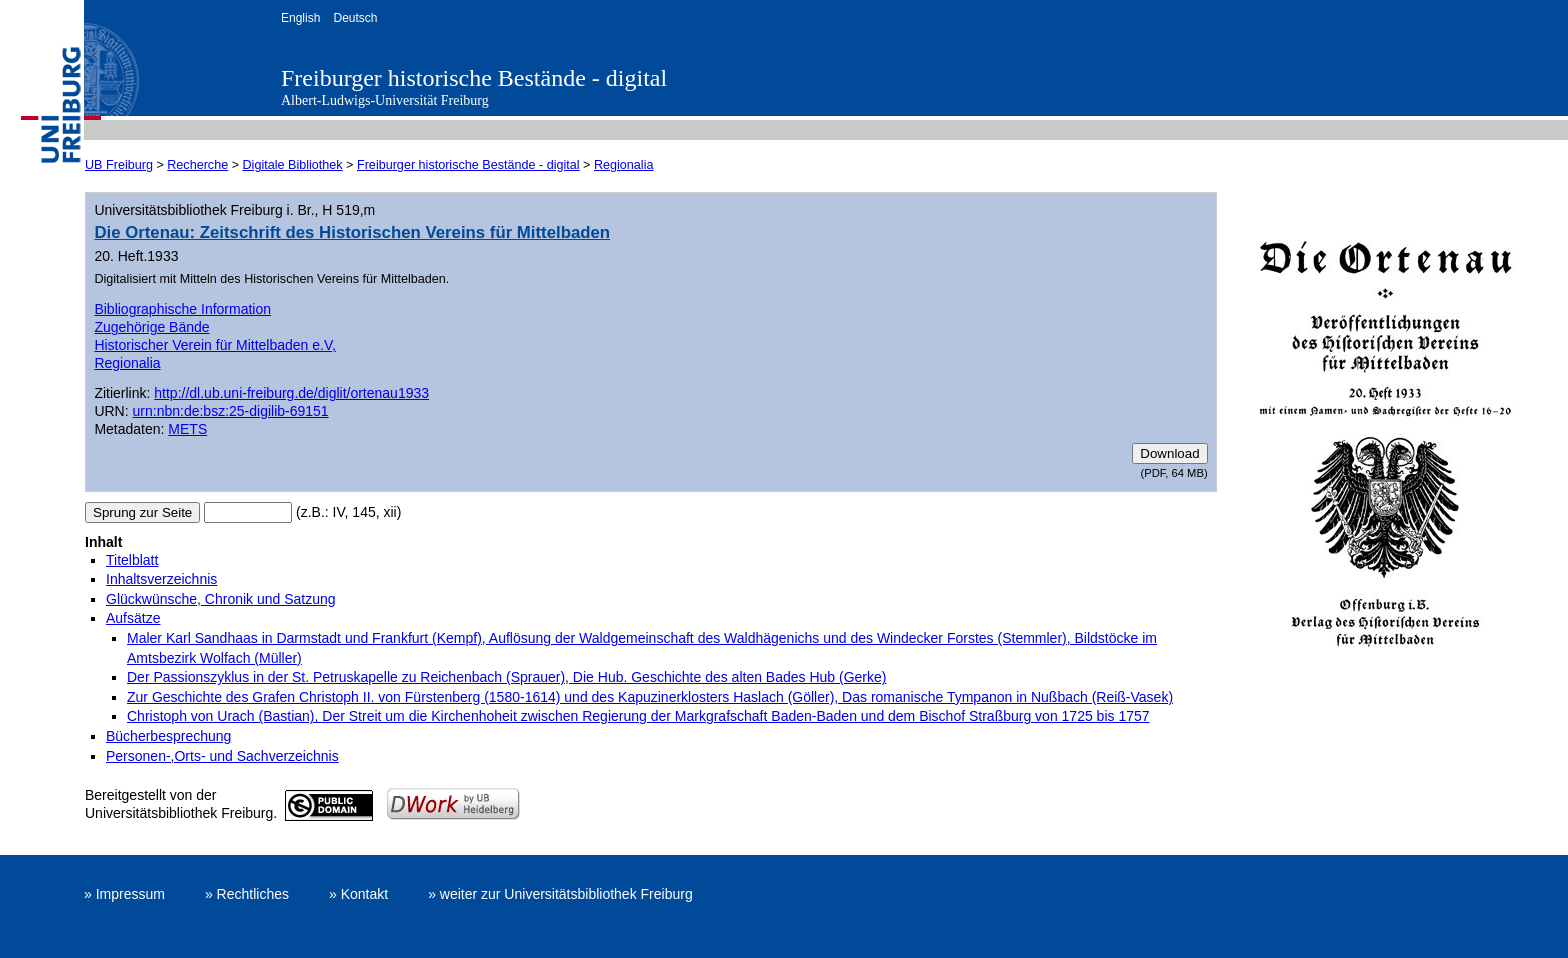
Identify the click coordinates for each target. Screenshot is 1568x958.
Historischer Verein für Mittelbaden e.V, (215, 345)
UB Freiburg (119, 165)
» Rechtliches (247, 894)
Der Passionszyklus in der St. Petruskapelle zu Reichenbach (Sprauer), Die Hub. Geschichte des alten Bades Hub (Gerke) (506, 677)
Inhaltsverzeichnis (161, 579)
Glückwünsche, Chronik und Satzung (221, 599)
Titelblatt (132, 560)
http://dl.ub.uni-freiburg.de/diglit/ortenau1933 (291, 393)
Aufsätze (133, 618)
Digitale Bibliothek (293, 165)
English (300, 18)
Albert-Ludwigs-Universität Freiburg (385, 100)
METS (187, 429)
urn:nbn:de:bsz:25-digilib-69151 (231, 411)
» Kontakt (358, 894)
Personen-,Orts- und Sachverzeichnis (222, 756)
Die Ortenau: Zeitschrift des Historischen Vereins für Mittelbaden (352, 232)
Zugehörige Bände (151, 327)
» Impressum (124, 894)
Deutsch (355, 18)
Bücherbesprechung (168, 736)
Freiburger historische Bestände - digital (474, 78)
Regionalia (624, 165)
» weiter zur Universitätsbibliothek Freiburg (560, 894)
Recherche (197, 165)
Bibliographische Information (182, 309)
